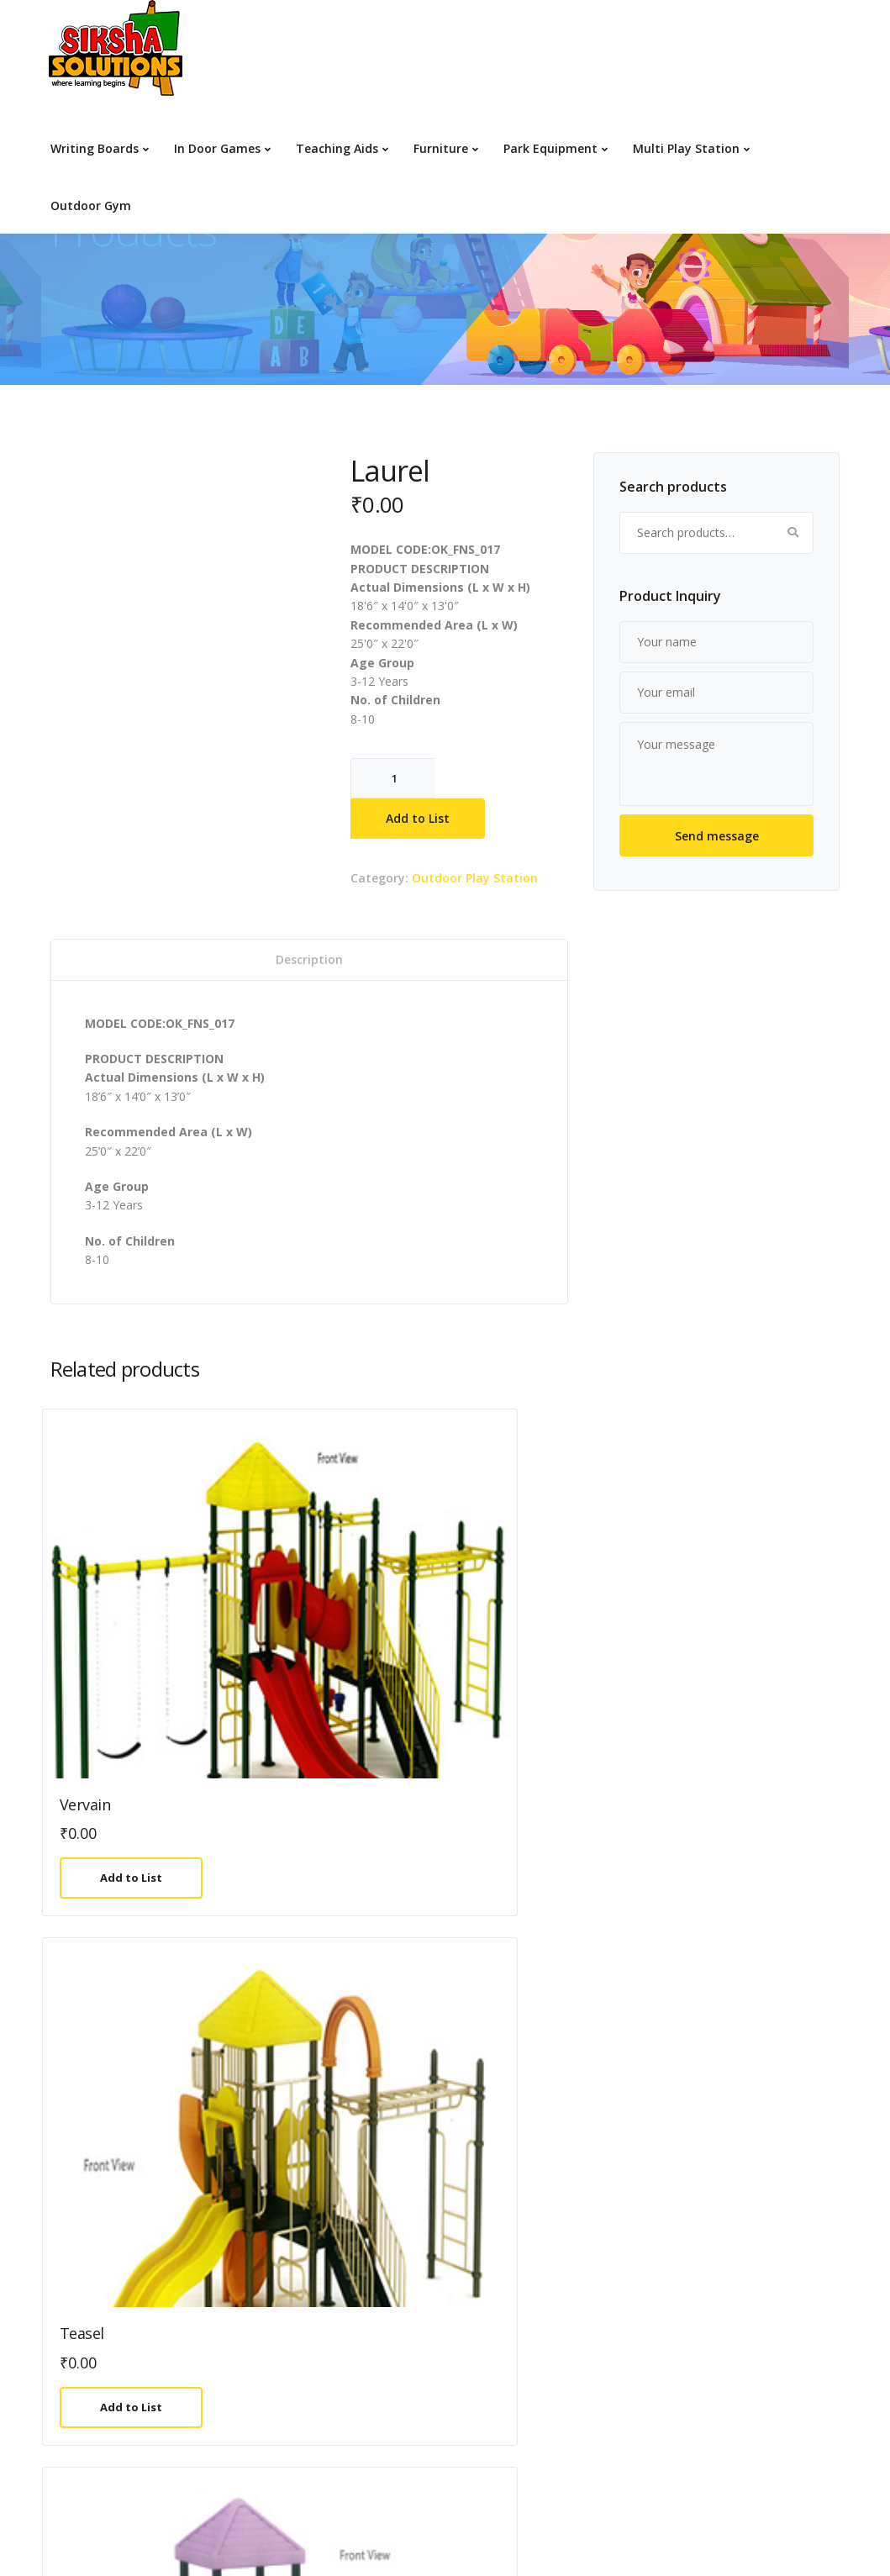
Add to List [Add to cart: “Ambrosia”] (539, 1691)
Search (793, 533)
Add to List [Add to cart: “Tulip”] (740, 1691)
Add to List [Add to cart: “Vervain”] (135, 1691)
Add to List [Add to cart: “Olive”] (740, 2039)
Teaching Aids (337, 148)
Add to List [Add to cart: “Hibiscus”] (337, 2039)
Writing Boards (94, 148)
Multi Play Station (686, 148)
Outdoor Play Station (475, 878)
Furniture (440, 148)
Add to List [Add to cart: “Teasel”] (337, 1691)
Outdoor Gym (90, 205)
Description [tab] (309, 959)
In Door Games (217, 148)
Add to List (418, 818)
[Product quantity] (392, 778)
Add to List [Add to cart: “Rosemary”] (135, 2039)
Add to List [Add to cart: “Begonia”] (539, 2039)
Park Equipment (550, 148)
